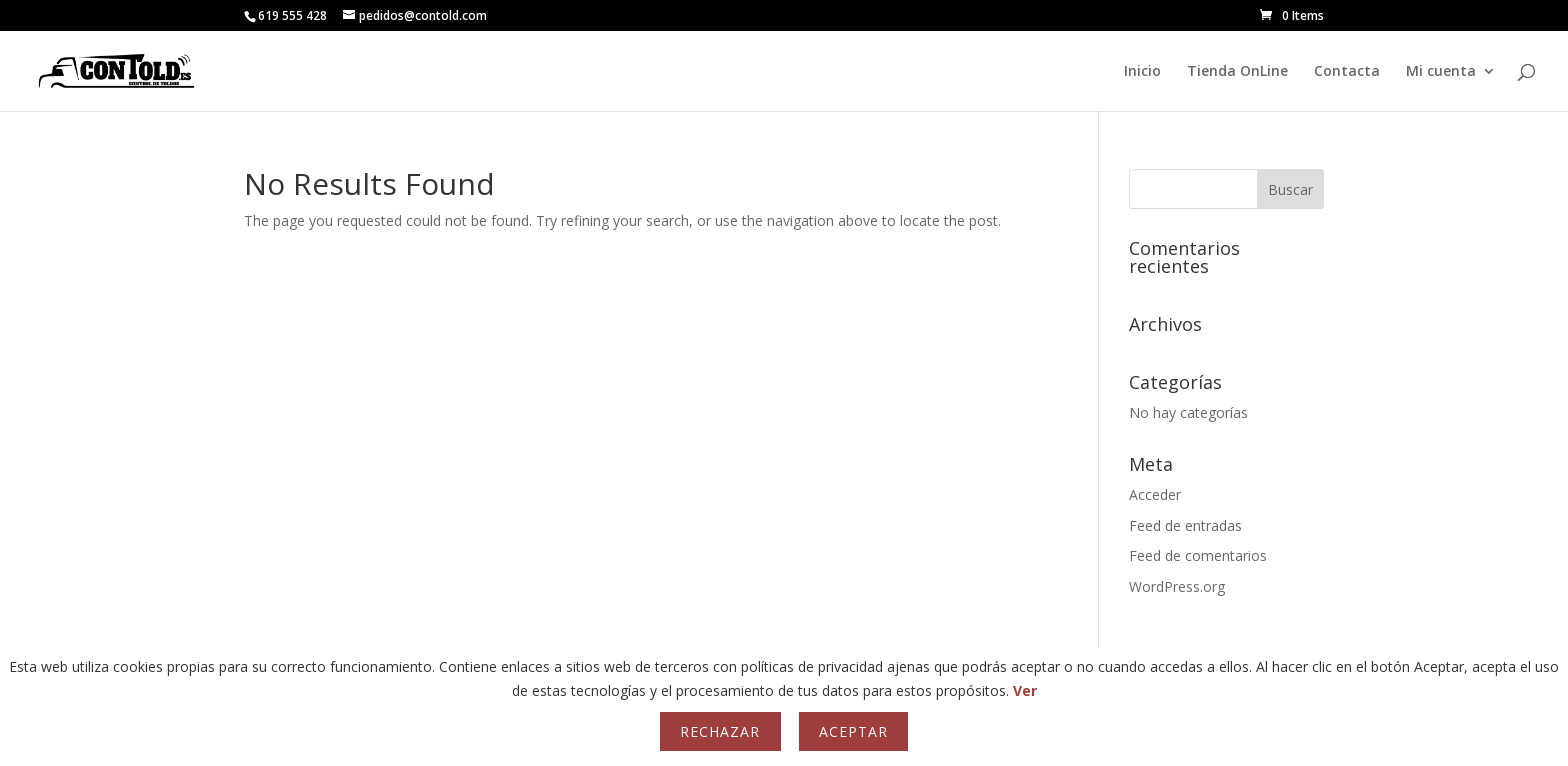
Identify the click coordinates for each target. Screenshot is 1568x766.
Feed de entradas (1185, 525)
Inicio (1142, 72)
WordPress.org (1177, 586)
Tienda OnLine (1237, 72)
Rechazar (720, 731)
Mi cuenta (1441, 72)
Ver (1025, 690)
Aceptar (853, 731)
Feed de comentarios (1198, 555)
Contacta (1347, 72)
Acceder (1155, 494)
